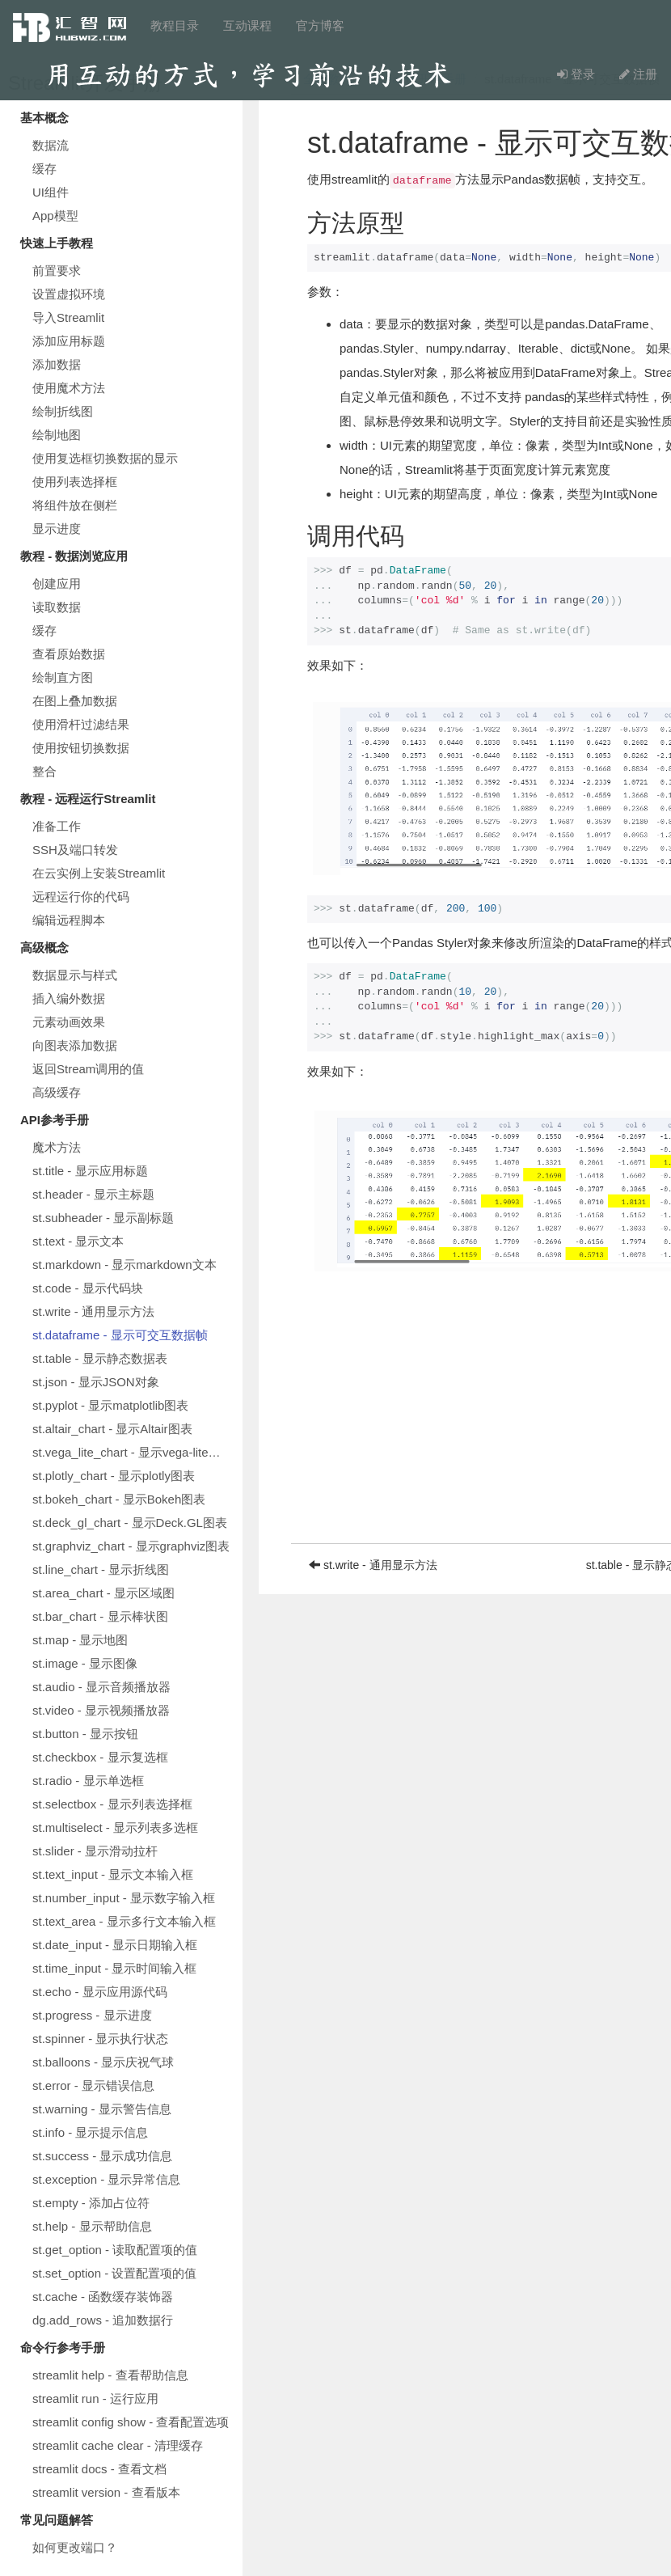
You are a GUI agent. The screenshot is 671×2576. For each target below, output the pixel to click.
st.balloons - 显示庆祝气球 (103, 2062)
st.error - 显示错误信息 (93, 2085)
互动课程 (247, 25)
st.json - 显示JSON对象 (95, 1382)
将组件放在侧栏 (74, 505)
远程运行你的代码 (80, 896)
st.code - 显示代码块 (87, 1288)
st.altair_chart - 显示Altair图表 (112, 1429)
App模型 (55, 215)
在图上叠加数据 (74, 701)
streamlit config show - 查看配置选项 (130, 2422)
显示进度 (56, 528)
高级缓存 (56, 1092)
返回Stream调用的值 (88, 1069)
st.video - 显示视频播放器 (101, 1710)
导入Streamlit (68, 317)
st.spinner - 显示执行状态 (100, 2038)
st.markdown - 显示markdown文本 (124, 1264)
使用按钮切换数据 (80, 748)
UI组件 (50, 192)
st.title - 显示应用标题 (90, 1171)
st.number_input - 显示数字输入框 (123, 1898)
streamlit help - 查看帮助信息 (110, 2375)
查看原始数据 (68, 654)
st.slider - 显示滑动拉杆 (95, 1851)
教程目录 (174, 25)
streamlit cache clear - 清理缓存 (117, 2445)
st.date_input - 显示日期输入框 (114, 1945)
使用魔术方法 (68, 388)
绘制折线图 (62, 411)
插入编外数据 (68, 998)
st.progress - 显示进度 (92, 2015)
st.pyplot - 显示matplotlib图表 (110, 1405)
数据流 (50, 145)
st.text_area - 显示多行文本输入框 (124, 1921)
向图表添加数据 (74, 1045)
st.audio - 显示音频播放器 (101, 1687)
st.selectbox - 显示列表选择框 (112, 1804)
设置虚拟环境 (68, 294)
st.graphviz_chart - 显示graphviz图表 (131, 1546)
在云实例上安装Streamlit (98, 873)
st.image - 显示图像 (84, 1663)
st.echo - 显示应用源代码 (99, 1992)
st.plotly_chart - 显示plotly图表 (113, 1476)
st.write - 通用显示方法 (93, 1311)
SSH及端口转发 (75, 850)
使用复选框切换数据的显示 (105, 458)
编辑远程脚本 (68, 920)
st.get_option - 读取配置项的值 (114, 2250)
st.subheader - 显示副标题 (103, 1218)
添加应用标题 (68, 341)
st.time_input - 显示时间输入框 (114, 1968)
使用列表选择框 (74, 482)
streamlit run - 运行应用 (95, 2398)
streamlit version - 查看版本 (106, 2492)
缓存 (44, 169)
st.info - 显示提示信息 (90, 2132)
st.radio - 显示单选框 (88, 1780)
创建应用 (56, 583)
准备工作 (56, 826)
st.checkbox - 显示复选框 (100, 1757)
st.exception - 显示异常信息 (106, 2179)
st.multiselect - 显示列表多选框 (115, 1827)
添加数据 (56, 364)
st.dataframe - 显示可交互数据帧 (120, 1335)
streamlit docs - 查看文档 (99, 2469)
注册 (638, 74)
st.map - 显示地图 (80, 1640)
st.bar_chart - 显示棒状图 (100, 1616)
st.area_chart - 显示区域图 (103, 1593)
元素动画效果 (68, 1022)
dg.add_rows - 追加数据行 (102, 2320)
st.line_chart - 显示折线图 (100, 1569)
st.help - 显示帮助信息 (92, 2226)
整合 (44, 771)
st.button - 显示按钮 (85, 1734)
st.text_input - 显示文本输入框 (112, 1874)
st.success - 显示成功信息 (102, 2156)
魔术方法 (56, 1147)
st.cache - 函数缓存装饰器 (102, 2296)
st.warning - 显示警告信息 (101, 2109)
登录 (576, 74)
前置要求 (56, 270)
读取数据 (56, 607)
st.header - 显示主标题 (93, 1194)
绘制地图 (56, 435)
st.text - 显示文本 (78, 1241)
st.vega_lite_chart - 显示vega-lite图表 (132, 1452)
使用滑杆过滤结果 (80, 724)
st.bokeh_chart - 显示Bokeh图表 (118, 1499)
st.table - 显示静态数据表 (99, 1358)
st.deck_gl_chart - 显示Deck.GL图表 (129, 1522)
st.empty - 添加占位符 (91, 2203)
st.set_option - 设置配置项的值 (114, 2273)
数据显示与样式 (74, 975)
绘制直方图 (62, 677)
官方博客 (320, 25)
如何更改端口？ (74, 2547)
